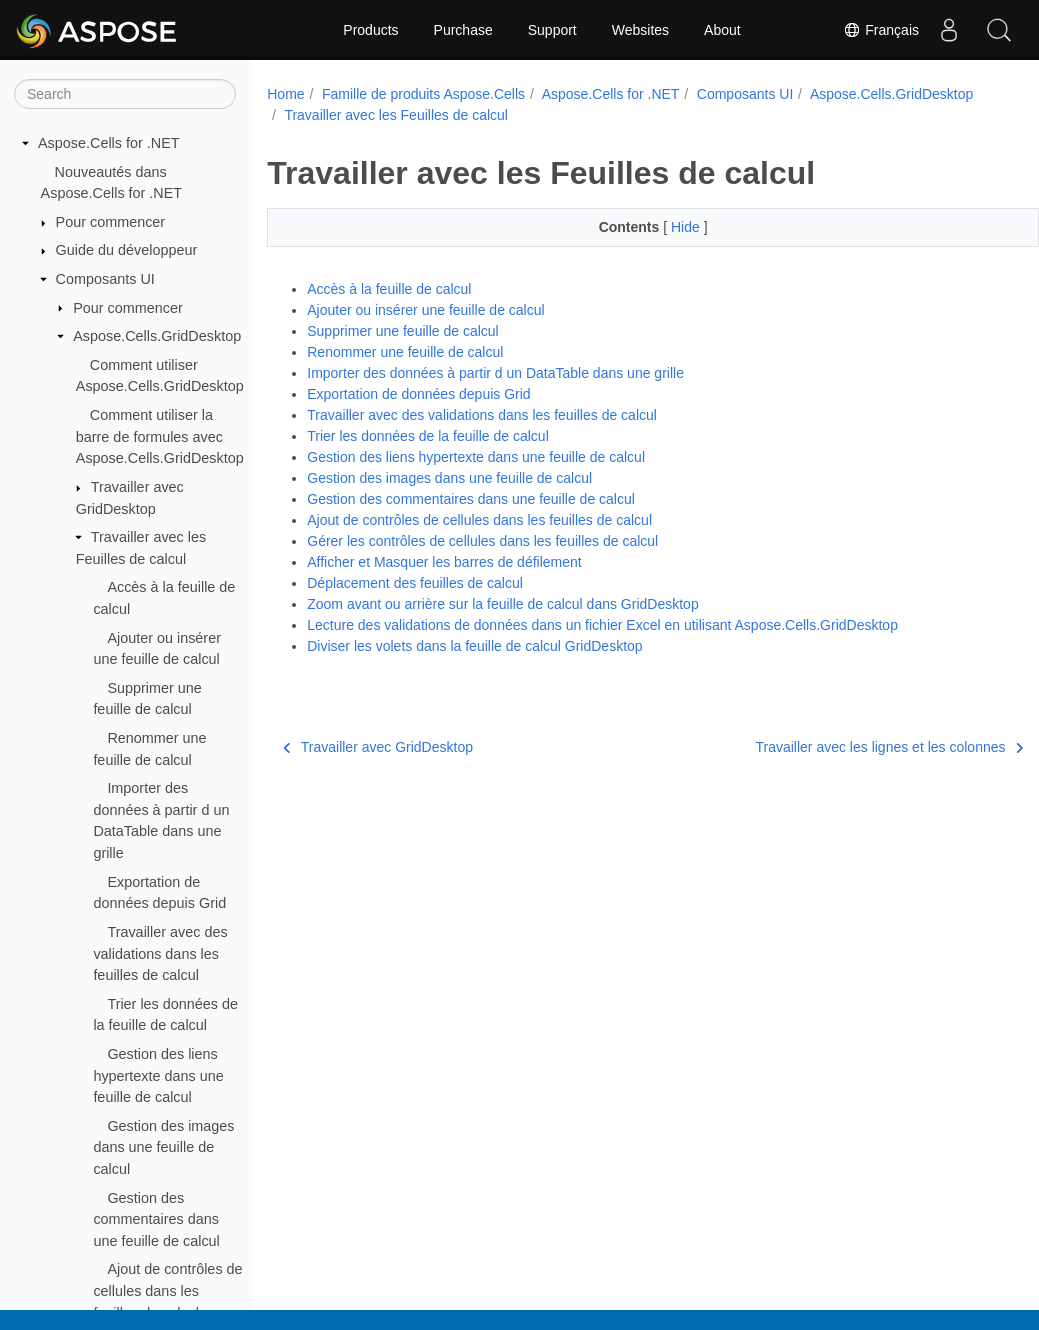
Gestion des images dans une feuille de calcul (163, 1147)
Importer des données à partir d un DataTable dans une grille (495, 373)
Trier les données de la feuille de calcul (428, 436)
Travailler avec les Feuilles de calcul (576, 115)
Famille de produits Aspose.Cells (423, 94)
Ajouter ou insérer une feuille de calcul (425, 310)
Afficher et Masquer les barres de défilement (444, 562)
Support (552, 30)
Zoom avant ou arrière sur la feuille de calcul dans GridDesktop (502, 604)
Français (881, 30)
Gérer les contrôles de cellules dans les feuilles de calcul (482, 541)
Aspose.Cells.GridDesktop (157, 336)
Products (370, 30)
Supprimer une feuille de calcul (402, 331)
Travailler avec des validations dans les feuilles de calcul (160, 953)
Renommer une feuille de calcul (405, 352)
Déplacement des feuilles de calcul (415, 583)
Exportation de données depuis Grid (418, 394)
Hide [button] (660, 227)
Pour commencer (111, 222)
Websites (640, 30)
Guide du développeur (127, 250)
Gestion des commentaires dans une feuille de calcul (156, 1219)
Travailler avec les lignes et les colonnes (836, 747)
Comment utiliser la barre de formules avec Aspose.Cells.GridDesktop (160, 436)
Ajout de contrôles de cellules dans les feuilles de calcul (167, 1290)
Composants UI (105, 279)
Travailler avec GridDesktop (378, 747)
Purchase (463, 30)
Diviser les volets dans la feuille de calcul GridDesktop (474, 646)
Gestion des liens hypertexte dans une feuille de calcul (158, 1075)
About (722, 30)
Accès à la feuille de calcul (389, 289)
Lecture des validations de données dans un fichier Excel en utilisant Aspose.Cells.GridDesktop (602, 625)
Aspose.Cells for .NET (109, 143)
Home (285, 94)
